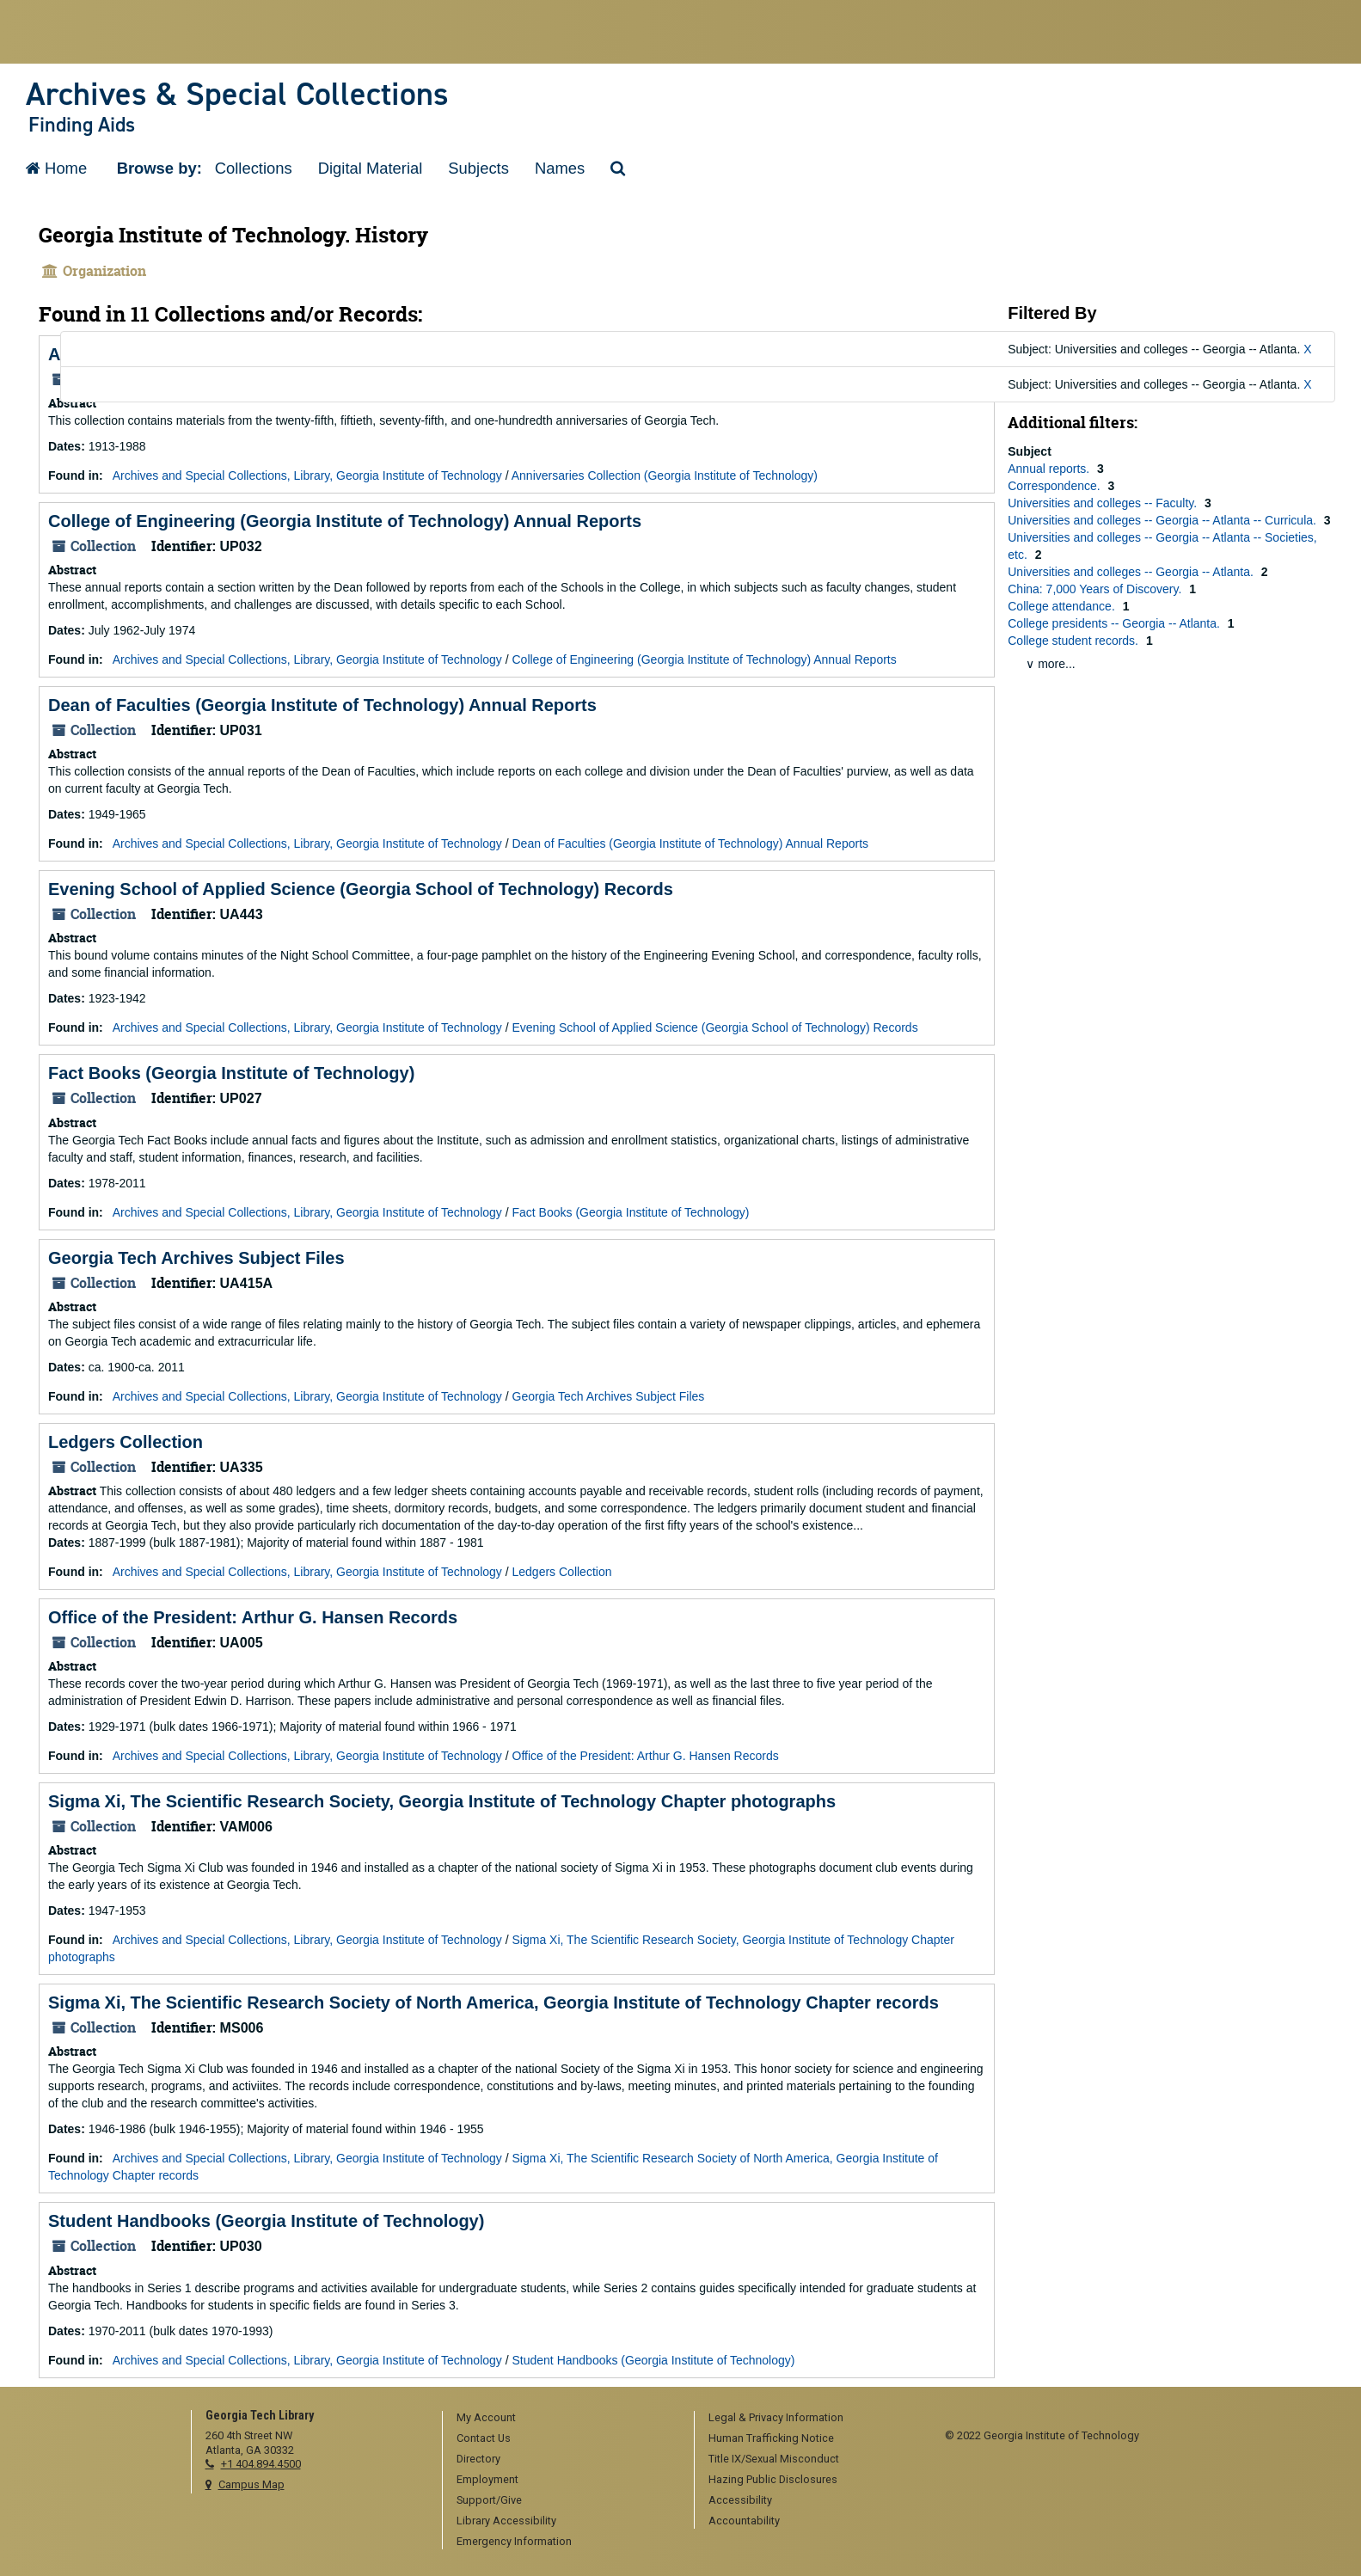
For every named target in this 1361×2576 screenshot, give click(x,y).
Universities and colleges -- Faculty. (1104, 503)
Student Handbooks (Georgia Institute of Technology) (266, 2220)
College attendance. (1063, 606)
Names (560, 168)
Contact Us (484, 2438)
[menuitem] (562, 2418)
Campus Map (251, 2484)
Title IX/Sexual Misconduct (773, 2458)
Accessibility (740, 2499)
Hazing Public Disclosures (772, 2479)
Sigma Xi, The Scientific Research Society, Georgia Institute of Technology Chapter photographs (442, 1801)
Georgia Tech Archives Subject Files (196, 1257)
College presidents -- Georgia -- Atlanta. (1115, 623)
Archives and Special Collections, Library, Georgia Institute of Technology (307, 475)
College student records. (1075, 640)
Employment (487, 2479)
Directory (478, 2458)
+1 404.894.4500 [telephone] (261, 2463)
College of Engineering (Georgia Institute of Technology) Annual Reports (344, 521)
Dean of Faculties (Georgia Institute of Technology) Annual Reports (322, 705)
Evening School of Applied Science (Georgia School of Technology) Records (360, 889)
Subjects (478, 168)
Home (56, 168)
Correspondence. (1055, 486)
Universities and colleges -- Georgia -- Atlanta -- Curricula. (1164, 520)
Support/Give (489, 2499)
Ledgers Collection (125, 1441)
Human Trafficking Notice (771, 2438)
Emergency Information (514, 2541)
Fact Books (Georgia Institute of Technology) (231, 1073)
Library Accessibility (506, 2520)
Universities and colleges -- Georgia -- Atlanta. (1132, 572)
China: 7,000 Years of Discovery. (1096, 589)
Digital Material (370, 168)
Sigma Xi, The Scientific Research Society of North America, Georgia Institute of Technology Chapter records (493, 2002)
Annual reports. (1050, 468)
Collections (253, 168)
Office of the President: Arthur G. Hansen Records (252, 1617)
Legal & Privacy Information (775, 2417)
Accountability (744, 2520)
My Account (486, 2417)
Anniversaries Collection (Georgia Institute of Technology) (665, 475)
